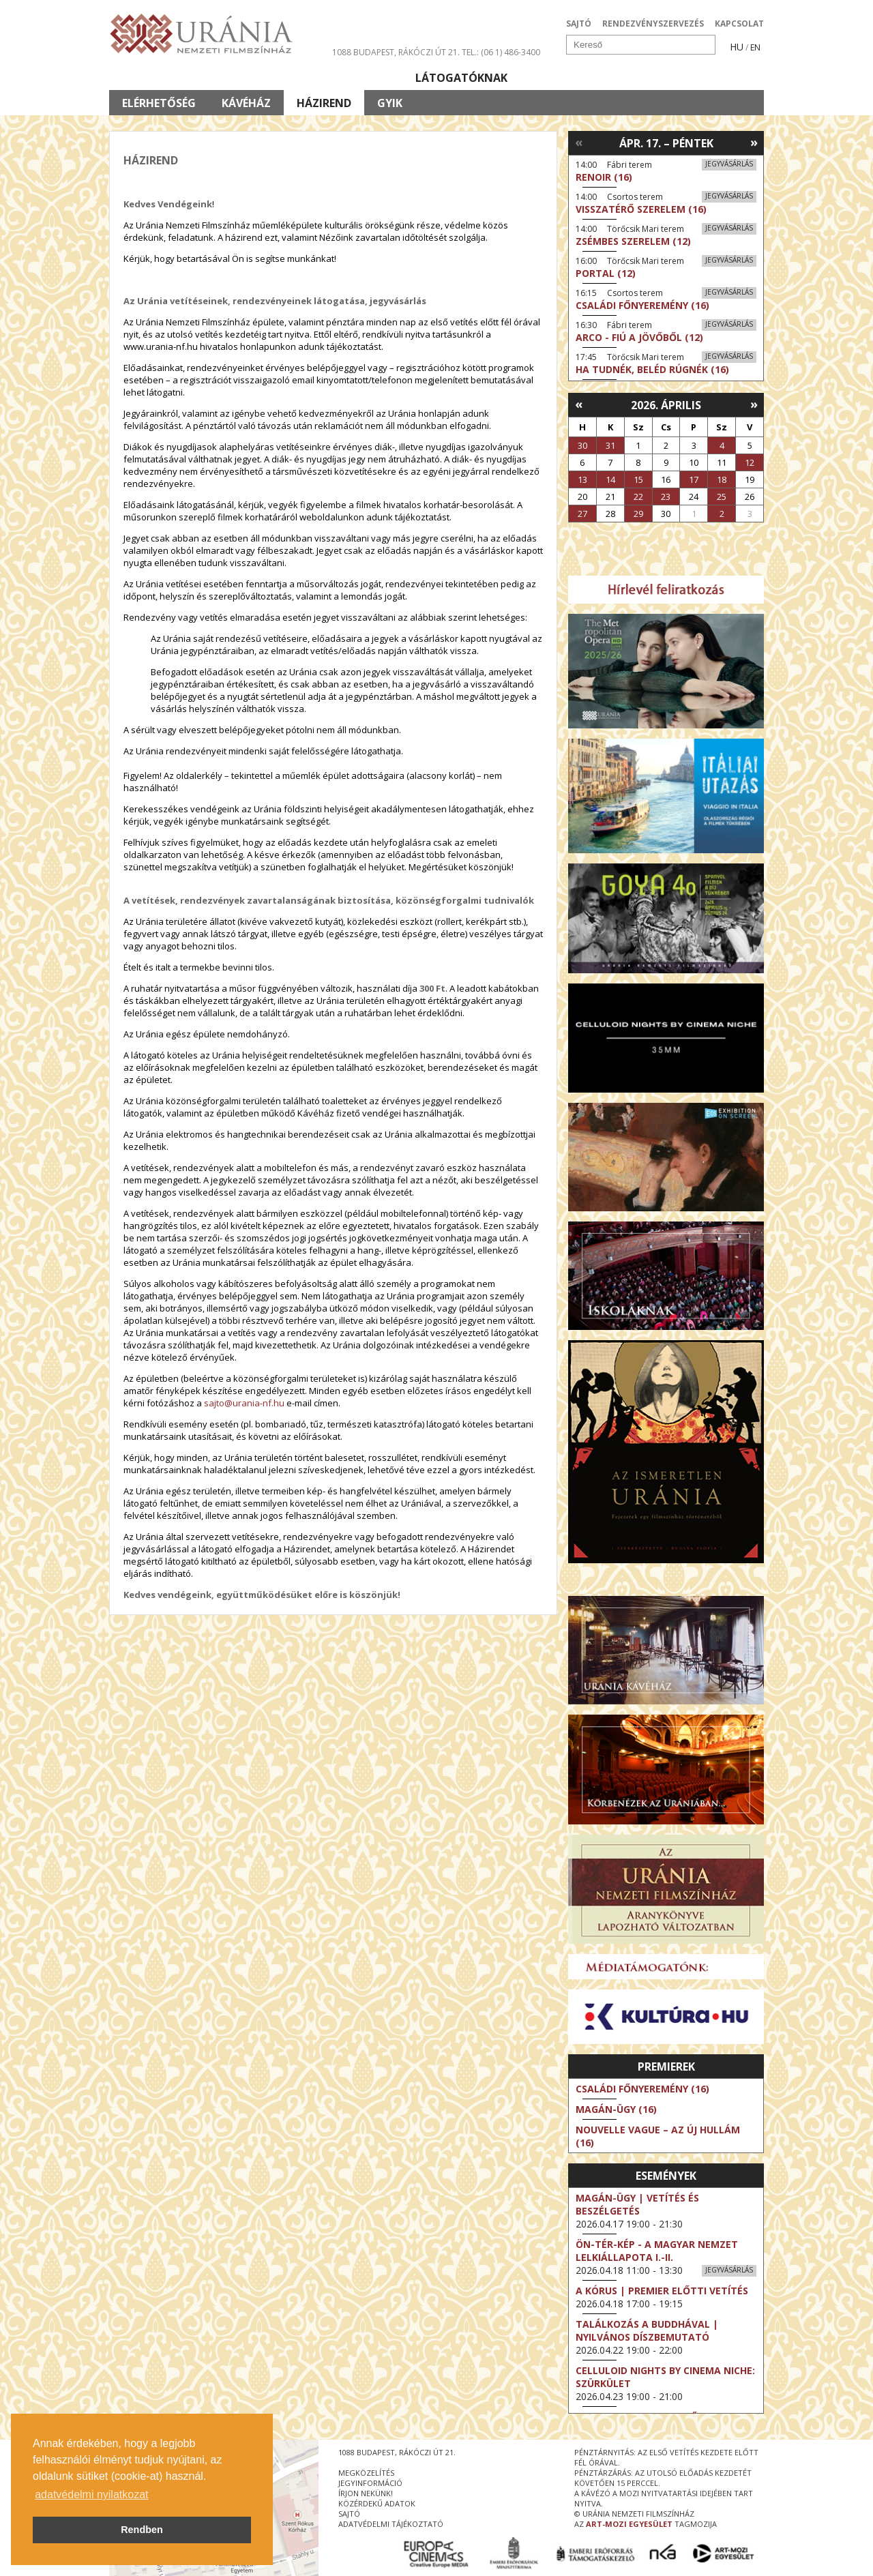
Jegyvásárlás (729, 163)
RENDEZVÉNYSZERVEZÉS (653, 23)
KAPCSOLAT (739, 23)
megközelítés (366, 2473)
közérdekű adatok (376, 2503)
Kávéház (246, 102)
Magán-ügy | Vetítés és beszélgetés (637, 2204)
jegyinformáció (370, 2483)
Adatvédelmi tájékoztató (390, 2524)
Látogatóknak (461, 77)
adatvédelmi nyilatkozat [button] (91, 2494)
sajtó (349, 2513)
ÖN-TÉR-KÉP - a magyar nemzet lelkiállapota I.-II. (657, 2251)
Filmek (141, 77)
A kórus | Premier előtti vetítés (662, 2290)
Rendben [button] (142, 2529)
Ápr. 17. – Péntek (666, 143)
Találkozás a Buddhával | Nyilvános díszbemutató (647, 2330)
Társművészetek (234, 77)
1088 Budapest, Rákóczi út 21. (396, 52)
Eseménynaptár (580, 77)
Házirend (324, 102)
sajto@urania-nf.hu (244, 1403)
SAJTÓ (578, 23)
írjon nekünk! (365, 2493)
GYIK (389, 102)
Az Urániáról (348, 77)
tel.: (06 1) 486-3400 (501, 52)
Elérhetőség (159, 102)
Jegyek (671, 77)
